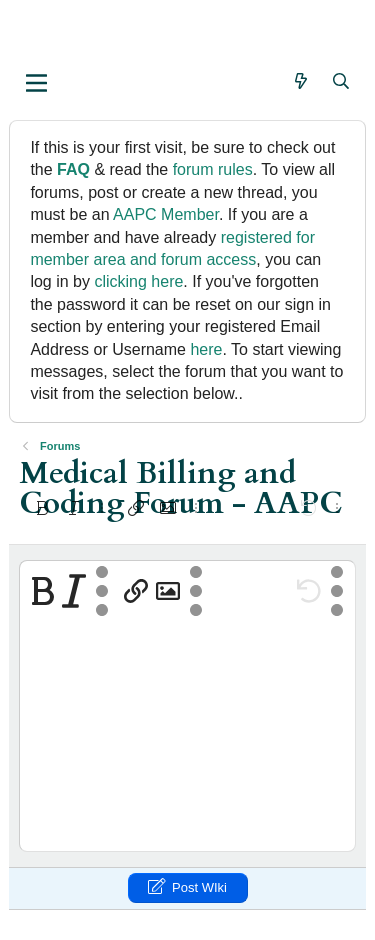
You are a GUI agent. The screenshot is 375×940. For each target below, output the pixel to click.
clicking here (138, 281)
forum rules (213, 169)
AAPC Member (166, 214)
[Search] (341, 82)
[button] (36, 83)
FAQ (73, 169)
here (206, 349)
